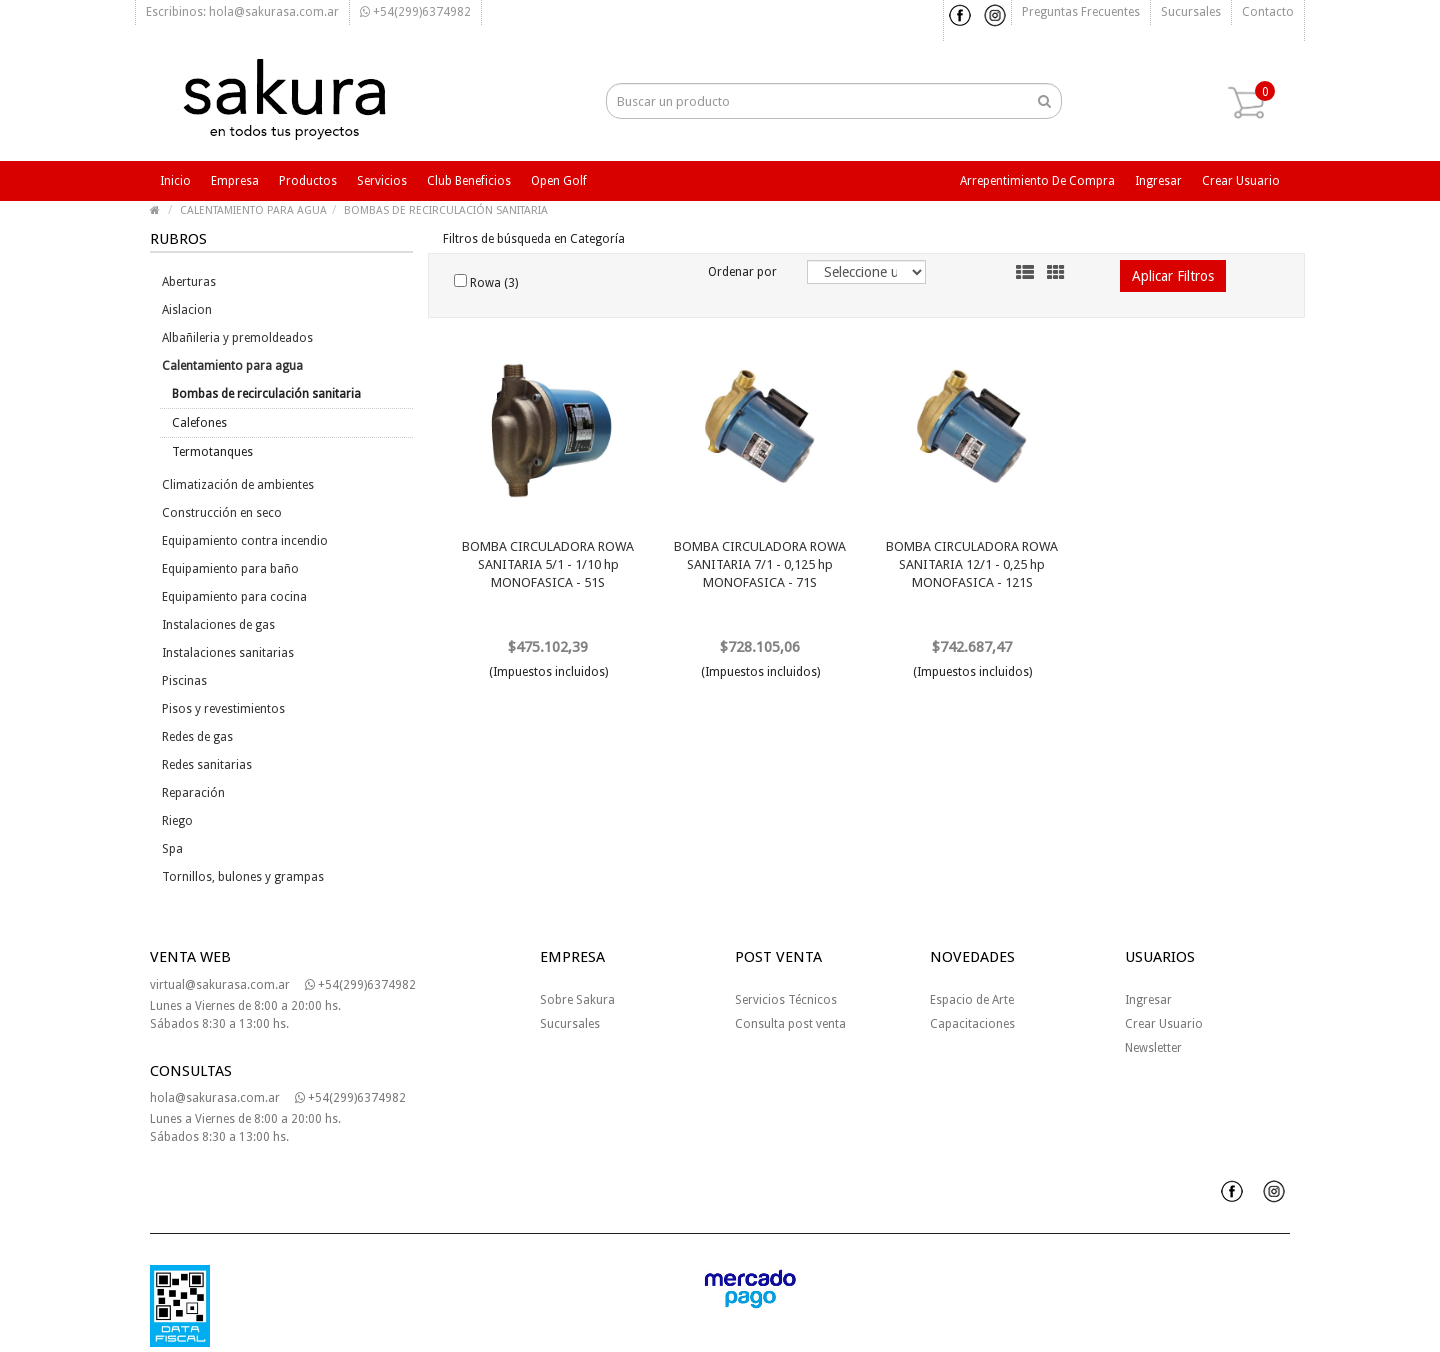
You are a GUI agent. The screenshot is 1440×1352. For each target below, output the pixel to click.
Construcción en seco (222, 513)
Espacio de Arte (972, 1000)
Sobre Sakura (577, 1000)
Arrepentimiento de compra (1037, 181)
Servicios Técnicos (786, 1000)
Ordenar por (742, 272)
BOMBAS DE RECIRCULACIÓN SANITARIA (446, 210)
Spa (172, 849)
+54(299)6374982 (415, 12)
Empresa (235, 181)
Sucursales (1191, 12)
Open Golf (559, 181)
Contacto (1268, 12)
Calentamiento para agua (232, 366)
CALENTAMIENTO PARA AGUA (253, 210)
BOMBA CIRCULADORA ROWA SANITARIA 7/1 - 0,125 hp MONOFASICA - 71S (760, 564)
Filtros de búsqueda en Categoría (534, 239)
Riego (177, 821)
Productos (308, 181)
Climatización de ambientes (238, 485)
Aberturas (189, 282)
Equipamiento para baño (230, 569)
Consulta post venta (790, 1024)
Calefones (199, 423)
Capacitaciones (972, 1024)
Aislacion (187, 310)
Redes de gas (197, 737)
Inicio (175, 181)
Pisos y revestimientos (223, 709)
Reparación (193, 793)
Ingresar (1158, 181)
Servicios (382, 181)
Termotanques (212, 452)
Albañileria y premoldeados (237, 338)
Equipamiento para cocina (234, 597)
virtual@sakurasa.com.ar (220, 985)
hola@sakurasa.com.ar (215, 1098)
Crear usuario (1241, 181)
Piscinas (184, 681)
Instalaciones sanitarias (228, 653)
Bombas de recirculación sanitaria (266, 394)
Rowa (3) (486, 282)
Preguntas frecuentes (1081, 12)
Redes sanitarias (207, 765)
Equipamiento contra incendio (245, 541)
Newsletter (1153, 1048)
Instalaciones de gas (218, 625)
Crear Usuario (1164, 1024)
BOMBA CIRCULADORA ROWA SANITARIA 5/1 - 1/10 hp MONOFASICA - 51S (548, 564)
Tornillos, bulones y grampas (243, 877)
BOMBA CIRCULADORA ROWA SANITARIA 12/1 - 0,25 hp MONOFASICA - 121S (972, 564)
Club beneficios (469, 181)
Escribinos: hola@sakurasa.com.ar (242, 12)
